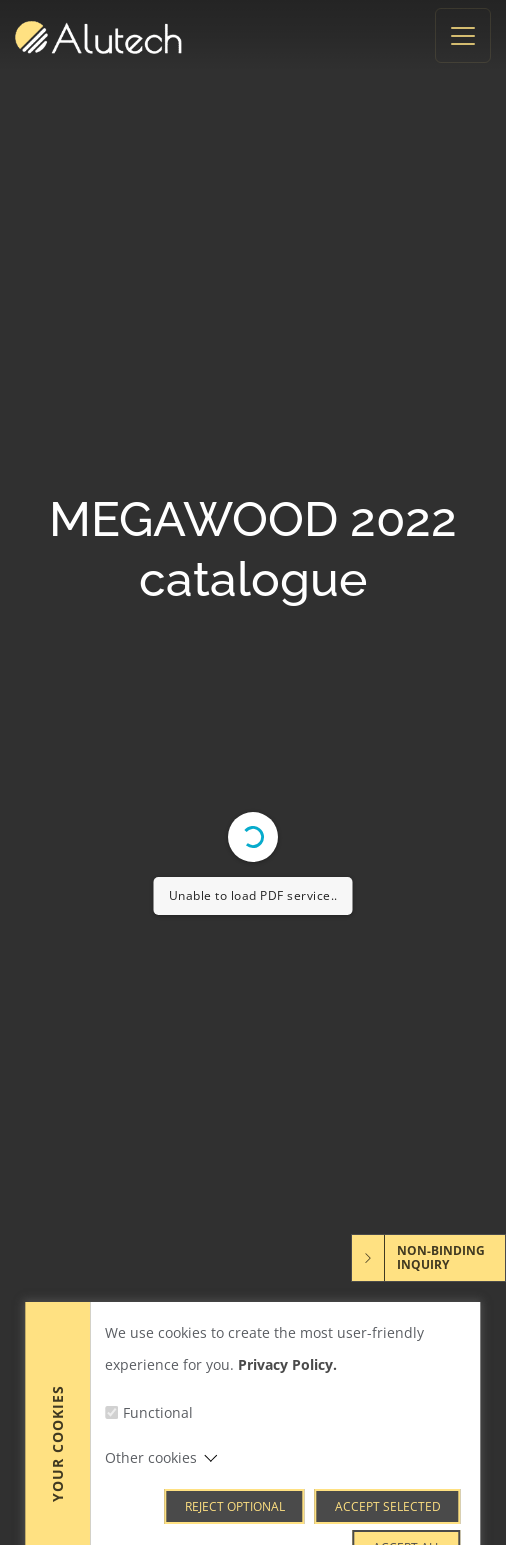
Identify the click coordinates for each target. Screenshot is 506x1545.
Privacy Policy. (287, 1441)
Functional (158, 1489)
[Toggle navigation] (463, 35)
